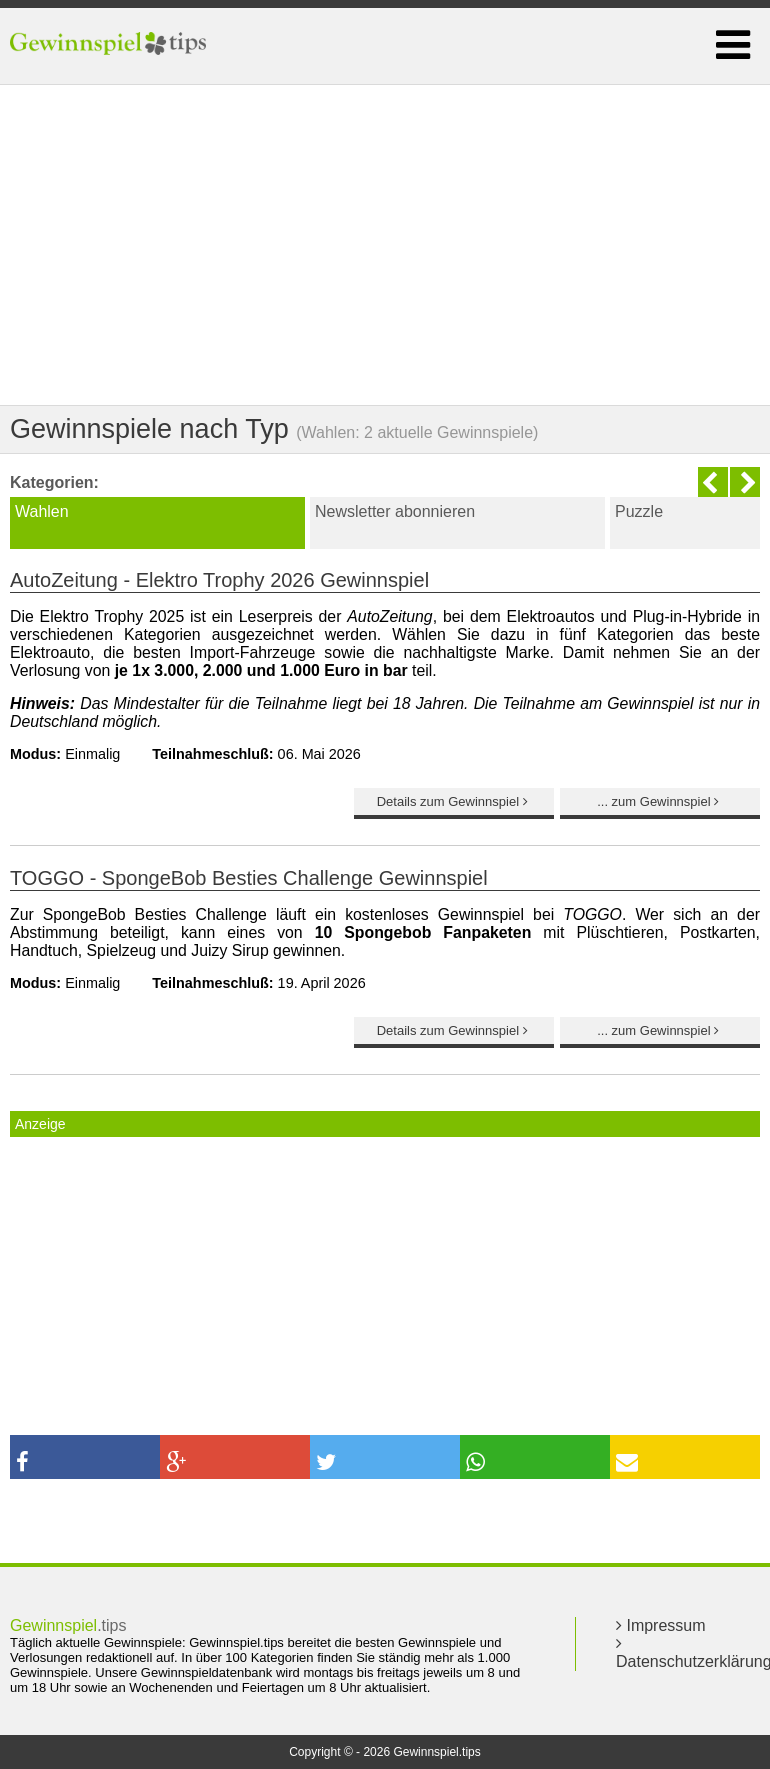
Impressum (661, 1625)
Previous (713, 482)
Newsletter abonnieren (395, 511)
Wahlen (42, 511)
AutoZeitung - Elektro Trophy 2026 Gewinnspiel (219, 580)
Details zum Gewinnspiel (454, 801)
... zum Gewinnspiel (660, 801)
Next (745, 482)
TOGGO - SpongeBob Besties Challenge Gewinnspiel (249, 878)
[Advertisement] (385, 245)
